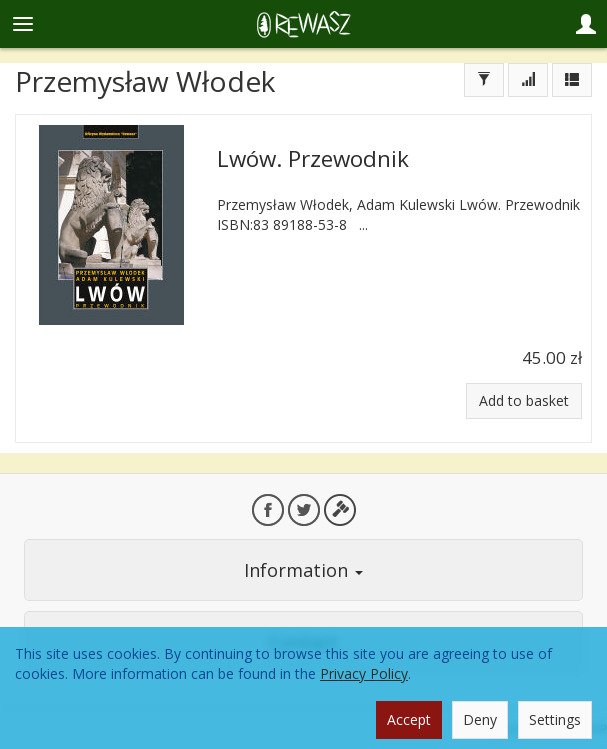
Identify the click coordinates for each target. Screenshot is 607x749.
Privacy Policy (364, 673)
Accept (409, 719)
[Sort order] (528, 80)
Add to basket (524, 400)
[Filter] (484, 80)
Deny (480, 719)
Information (303, 570)
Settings (555, 719)
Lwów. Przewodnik (313, 158)
